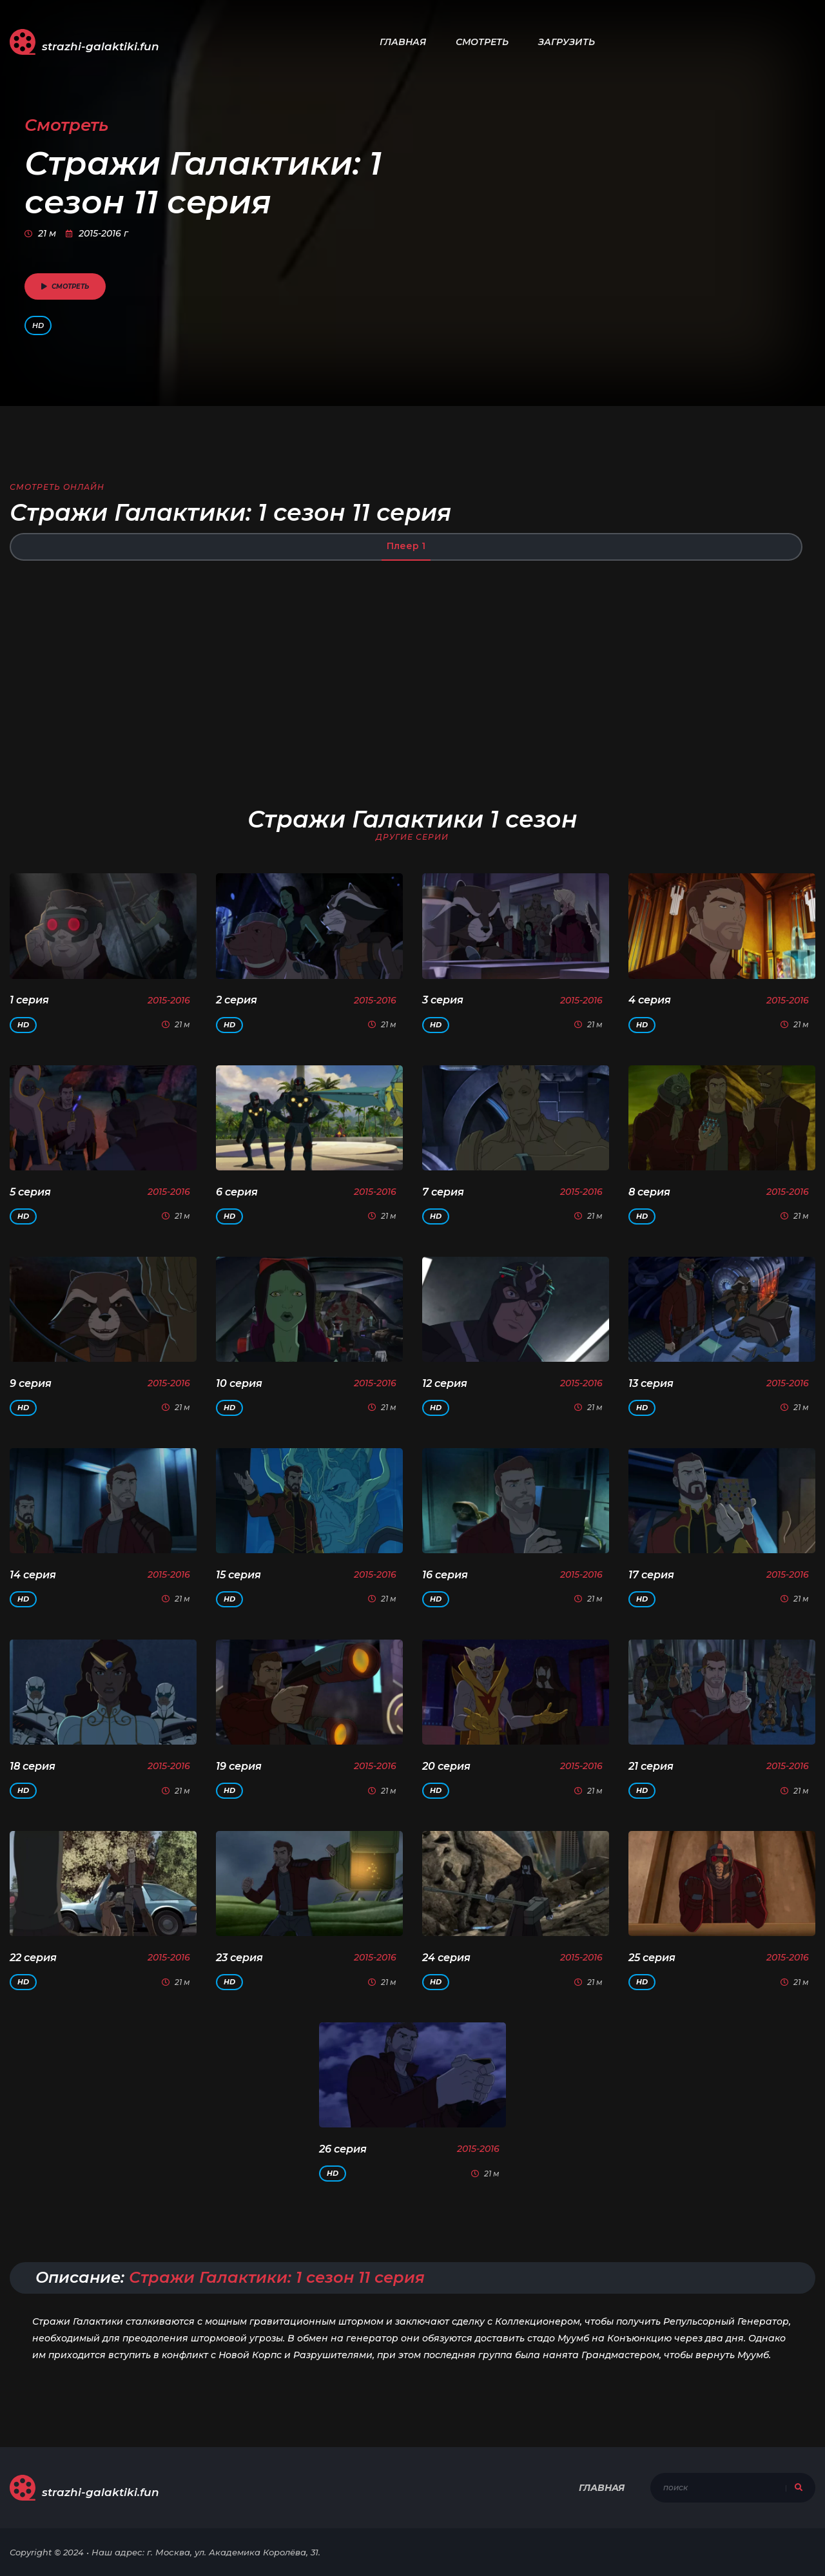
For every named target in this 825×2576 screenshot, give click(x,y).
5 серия (30, 1192)
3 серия (442, 1000)
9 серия (31, 1383)
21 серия (651, 1766)
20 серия (446, 1766)
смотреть (65, 286)
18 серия (32, 1766)
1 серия (29, 1000)
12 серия (444, 1383)
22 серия (33, 1957)
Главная (403, 42)
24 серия (446, 1957)
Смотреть (482, 42)
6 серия (237, 1192)
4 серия (649, 1000)
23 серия (239, 1957)
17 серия (651, 1575)
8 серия (649, 1192)
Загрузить (566, 42)
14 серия (33, 1575)
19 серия (239, 1766)
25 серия (651, 1957)
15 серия (238, 1575)
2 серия (236, 1000)
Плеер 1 (406, 546)
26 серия (343, 2149)
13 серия (651, 1383)
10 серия (239, 1383)
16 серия (445, 1575)
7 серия (443, 1192)
